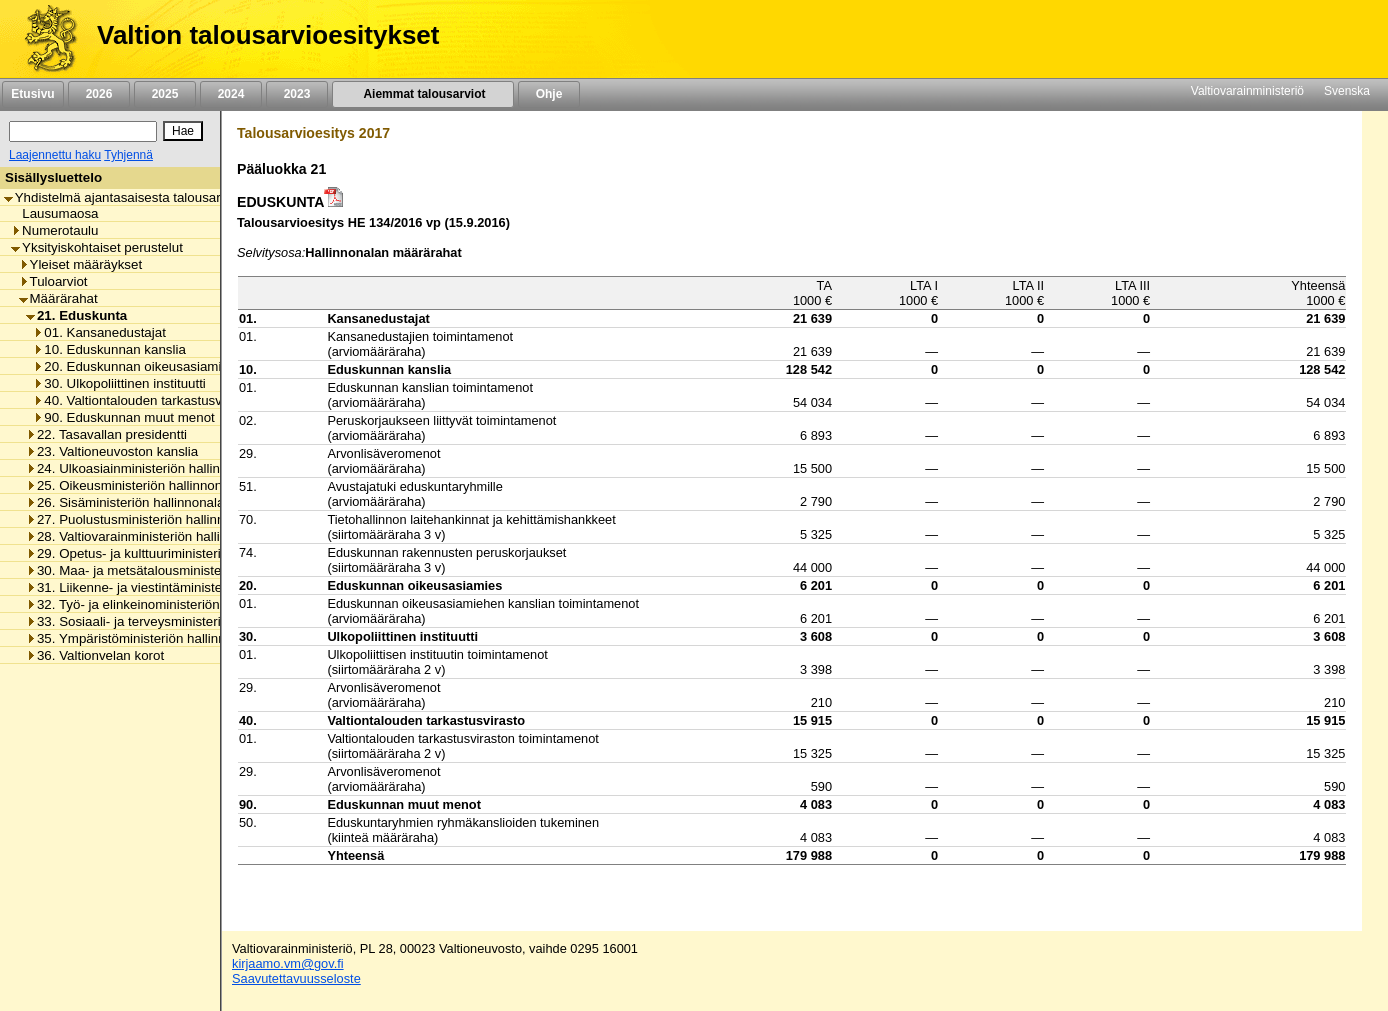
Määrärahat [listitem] (58, 298)
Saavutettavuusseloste (296, 978)
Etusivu (32, 94)
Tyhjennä (128, 155)
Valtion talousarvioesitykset (268, 35)
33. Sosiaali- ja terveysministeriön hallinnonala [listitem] (168, 621)
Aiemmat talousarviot (423, 94)
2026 (99, 94)
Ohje (549, 94)
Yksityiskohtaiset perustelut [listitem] (97, 247)
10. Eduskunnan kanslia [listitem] (109, 349)
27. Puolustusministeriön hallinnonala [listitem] (141, 519)
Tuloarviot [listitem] (53, 281)
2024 (231, 94)
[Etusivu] (43, 39)
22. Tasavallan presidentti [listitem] (106, 434)
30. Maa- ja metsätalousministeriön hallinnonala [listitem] (172, 570)
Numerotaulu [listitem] (54, 230)
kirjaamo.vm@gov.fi (288, 963)
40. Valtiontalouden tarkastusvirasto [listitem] (143, 400)
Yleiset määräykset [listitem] (81, 264)
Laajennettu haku (55, 155)
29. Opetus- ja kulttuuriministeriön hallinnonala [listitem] (168, 553)
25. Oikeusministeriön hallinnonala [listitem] (133, 485)
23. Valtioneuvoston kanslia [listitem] (112, 451)
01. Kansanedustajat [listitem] (99, 332)
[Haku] (83, 131)
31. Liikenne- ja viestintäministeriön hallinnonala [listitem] (172, 587)
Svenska (1347, 91)
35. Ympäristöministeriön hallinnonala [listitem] (142, 638)
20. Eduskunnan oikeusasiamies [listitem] (134, 366)
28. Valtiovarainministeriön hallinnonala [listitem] (146, 536)
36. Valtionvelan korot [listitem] (95, 655)
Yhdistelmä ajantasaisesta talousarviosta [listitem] (130, 197)
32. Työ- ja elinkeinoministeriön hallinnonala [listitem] (160, 604)
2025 (165, 94)
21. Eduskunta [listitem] (76, 315)
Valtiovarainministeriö (1247, 91)
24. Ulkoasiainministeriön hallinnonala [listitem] (143, 468)
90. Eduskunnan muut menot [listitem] (123, 417)
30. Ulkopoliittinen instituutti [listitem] (119, 383)
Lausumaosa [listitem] (54, 213)
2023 (297, 94)
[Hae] (183, 131)
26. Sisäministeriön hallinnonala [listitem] (125, 502)
